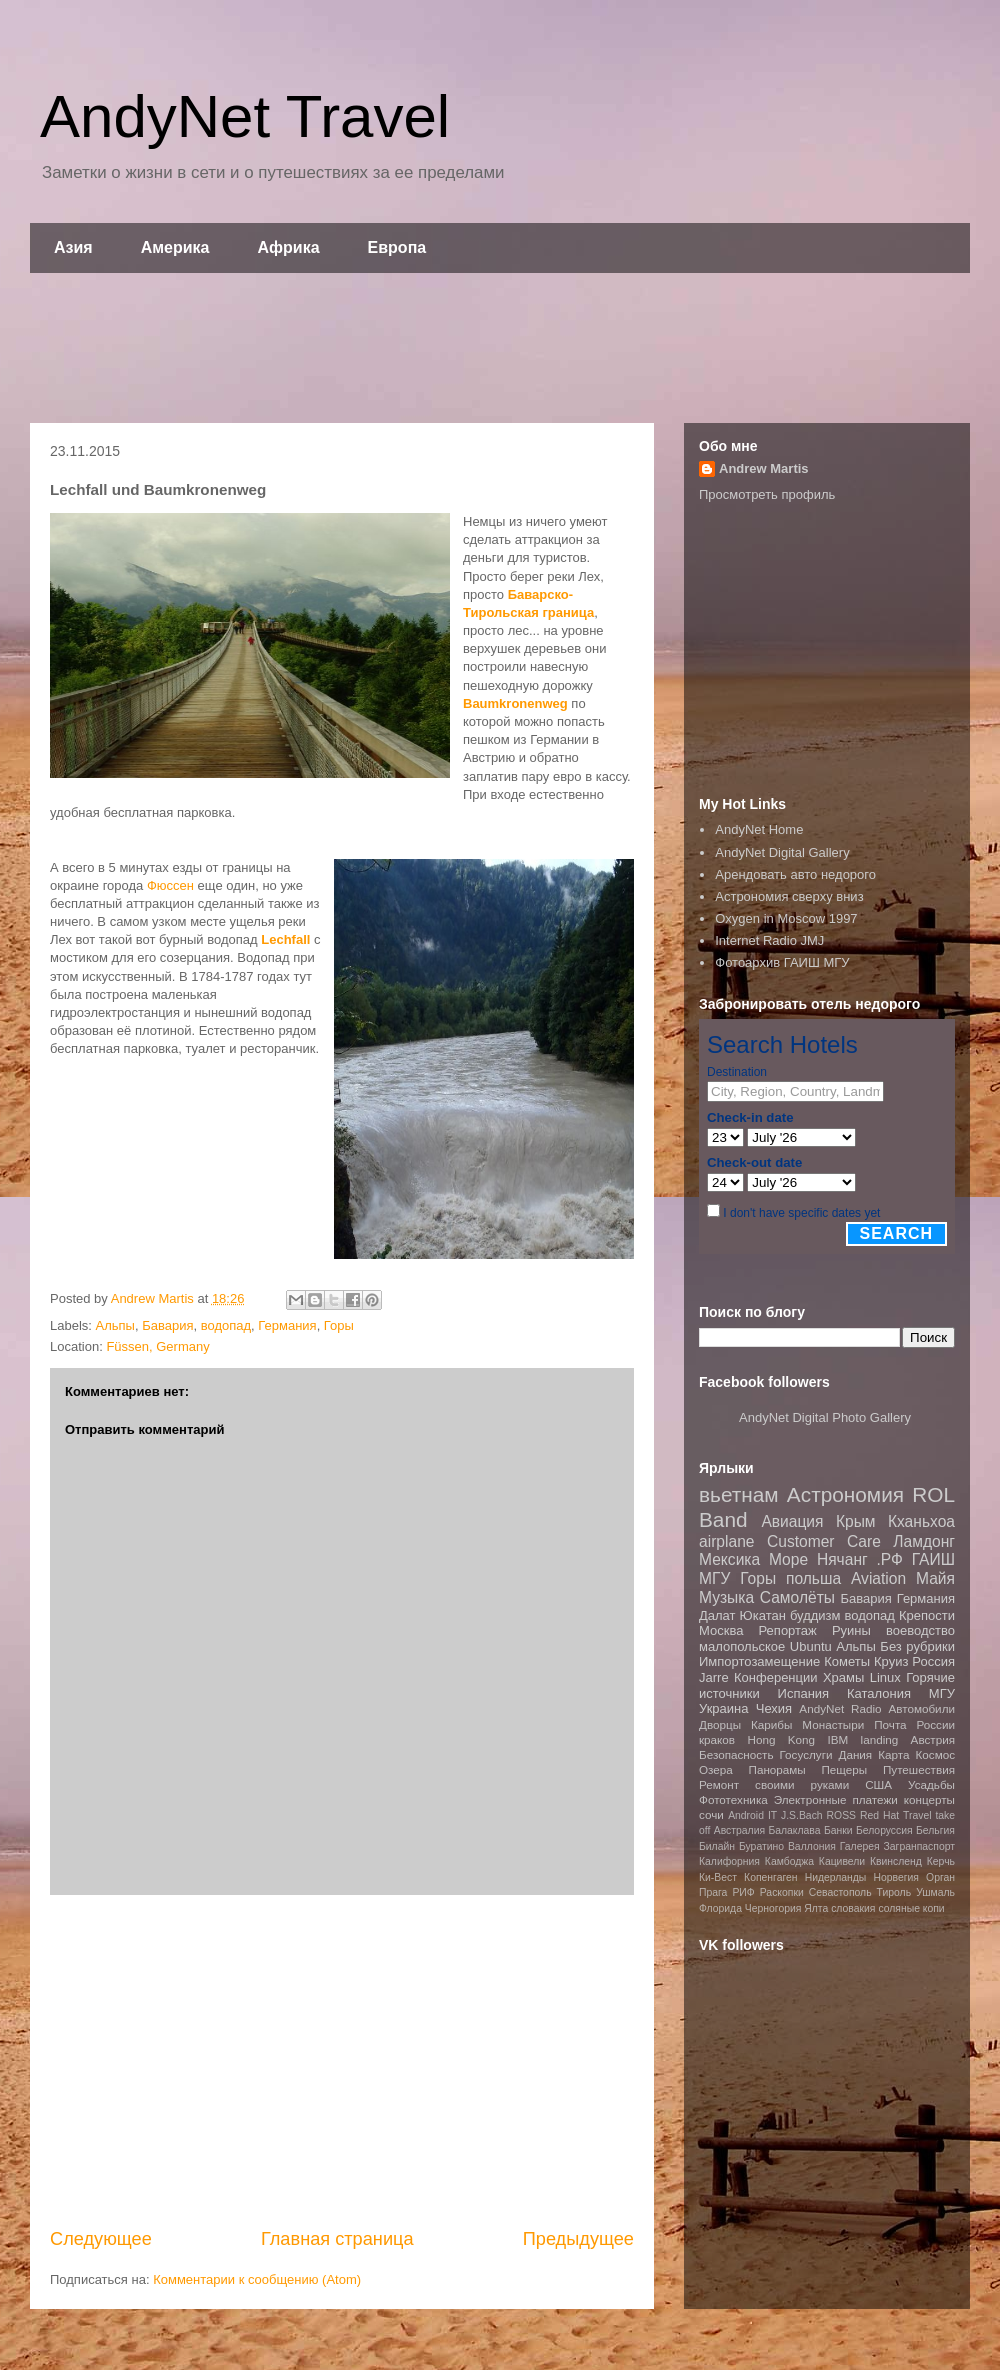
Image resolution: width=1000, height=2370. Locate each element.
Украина (724, 1708)
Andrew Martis (764, 468)
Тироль (894, 1892)
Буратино (761, 1846)
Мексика (729, 1559)
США (878, 1784)
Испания (804, 1693)
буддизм (815, 1615)
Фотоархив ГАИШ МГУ (782, 962)
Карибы (771, 1724)
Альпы (115, 1325)
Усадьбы (931, 1784)
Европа (397, 247)
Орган (940, 1877)
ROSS (841, 1815)
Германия (287, 1325)
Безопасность (736, 1754)
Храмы (843, 1677)
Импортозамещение (759, 1661)
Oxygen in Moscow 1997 (786, 918)
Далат (717, 1615)
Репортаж (788, 1630)
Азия (73, 247)
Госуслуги (806, 1754)
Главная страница (337, 2239)
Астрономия (845, 1494)
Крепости (927, 1615)
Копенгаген (770, 1877)
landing (880, 1739)
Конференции (776, 1677)
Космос (935, 1754)
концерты (929, 1799)
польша (813, 1578)
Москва (721, 1630)
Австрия (933, 1739)
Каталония (879, 1693)
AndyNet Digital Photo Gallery (825, 1417)
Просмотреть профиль (767, 494)
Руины (851, 1630)
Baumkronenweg (515, 703)
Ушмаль (935, 1892)
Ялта (816, 1908)
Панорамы (776, 1769)
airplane (726, 1541)
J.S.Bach (802, 1815)
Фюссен (170, 885)
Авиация (792, 1521)
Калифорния (729, 1861)
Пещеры (844, 1769)
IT (772, 1815)
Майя (935, 1578)
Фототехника (733, 1799)
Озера (716, 1769)
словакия (853, 1908)
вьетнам (739, 1494)
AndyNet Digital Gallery (782, 852)
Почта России (914, 1724)
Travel (917, 1815)
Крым (856, 1521)
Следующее (101, 2239)
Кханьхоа (921, 1521)
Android (746, 1815)
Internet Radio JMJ (769, 940)
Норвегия (895, 1877)
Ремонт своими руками (774, 1784)
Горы (339, 1325)
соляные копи (911, 1908)
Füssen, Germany (157, 1346)
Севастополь (840, 1892)
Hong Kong (781, 1739)
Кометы (847, 1661)
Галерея (860, 1846)
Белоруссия (884, 1830)
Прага (713, 1892)
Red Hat (879, 1815)
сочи (711, 1814)
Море (788, 1559)
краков (717, 1739)
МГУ (942, 1693)
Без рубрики (917, 1646)
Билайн (717, 1846)
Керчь (941, 1861)
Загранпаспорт (919, 1846)
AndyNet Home (759, 829)
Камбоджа (789, 1861)
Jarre (714, 1677)
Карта (893, 1754)
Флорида (720, 1908)
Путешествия (919, 1769)
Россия (933, 1661)
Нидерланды (836, 1877)
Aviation (878, 1578)
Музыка (726, 1597)
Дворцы (720, 1724)
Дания (855, 1754)
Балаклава (794, 1830)
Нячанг (842, 1559)
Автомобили (921, 1708)
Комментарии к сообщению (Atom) (257, 2279)
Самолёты (797, 1597)
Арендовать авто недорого (795, 874)
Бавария (167, 1325)
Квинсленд (896, 1861)
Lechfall (285, 939)
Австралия (739, 1830)
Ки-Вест (718, 1877)
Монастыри (833, 1724)
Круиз (891, 1661)
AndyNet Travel (245, 116)
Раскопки (782, 1892)
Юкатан (763, 1615)
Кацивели (842, 1861)
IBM (837, 1739)
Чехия (774, 1708)
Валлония (812, 1846)
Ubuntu (811, 1646)
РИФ (743, 1892)
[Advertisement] (500, 348)
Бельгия (935, 1830)
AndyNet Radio (840, 1708)
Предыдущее (578, 2239)
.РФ (889, 1559)
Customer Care (824, 1541)
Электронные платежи (836, 1799)
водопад (226, 1325)
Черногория (773, 1908)
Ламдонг (924, 1541)
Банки (838, 1830)
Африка (289, 247)
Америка (175, 247)
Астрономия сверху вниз (789, 896)
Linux (885, 1677)
